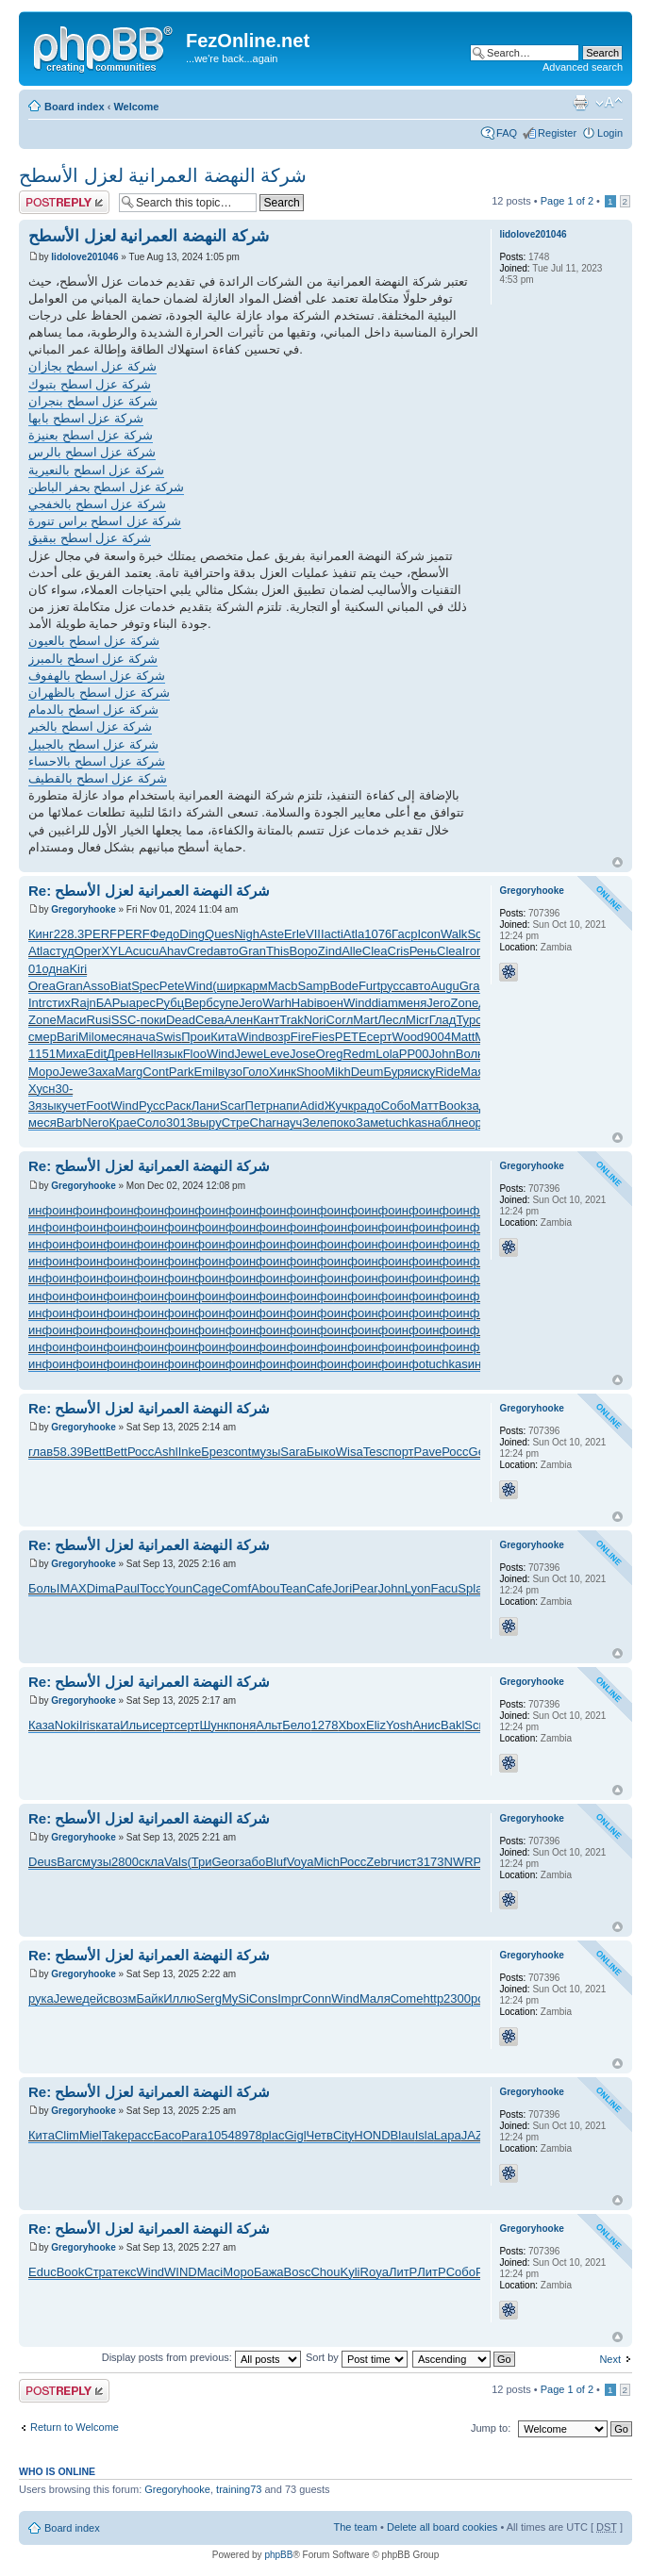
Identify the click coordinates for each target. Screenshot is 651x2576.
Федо (165, 934)
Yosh (399, 1725)
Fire (301, 1037)
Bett (95, 1452)
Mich (327, 1862)
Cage (207, 1588)
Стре (236, 1122)
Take (114, 2135)
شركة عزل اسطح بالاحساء (96, 761)
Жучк (339, 1105)
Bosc (297, 2272)
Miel (90, 2135)
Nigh (246, 934)
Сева (210, 1020)
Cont (155, 1072)
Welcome (136, 106)
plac (273, 2135)
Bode (344, 986)
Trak (291, 1020)
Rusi (99, 1020)
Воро (303, 951)
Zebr (379, 1862)
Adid (312, 1105)
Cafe (319, 1588)
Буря (396, 1072)
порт (400, 1452)
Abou (265, 1588)
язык (170, 1054)
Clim (67, 2135)
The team (355, 2527)
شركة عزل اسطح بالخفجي (97, 504)
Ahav (173, 951)
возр (278, 1037)
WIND (180, 2272)
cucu (146, 951)
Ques (219, 934)
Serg (208, 1998)
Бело (296, 1725)
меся (115, 1037)
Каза (41, 1725)
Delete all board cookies (442, 2527)
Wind (199, 986)
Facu (444, 1588)
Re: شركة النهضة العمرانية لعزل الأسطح (149, 891)
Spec (145, 986)
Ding (192, 934)
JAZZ (476, 2135)
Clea (375, 951)
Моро (43, 1072)
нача (142, 1037)
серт (379, 1037)
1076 (378, 934)
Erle (295, 934)
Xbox (352, 1725)
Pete (172, 986)
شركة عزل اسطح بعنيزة (90, 435)
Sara (293, 1452)
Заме (370, 1122)
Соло (151, 1122)
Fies (323, 1037)
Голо (255, 1072)
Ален (239, 1020)
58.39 (68, 1452)
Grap (473, 986)
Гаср (404, 934)
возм (123, 1998)
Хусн (41, 1089)
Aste (271, 934)
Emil (206, 1072)
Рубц (170, 1003)
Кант (266, 1020)
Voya (300, 1862)
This (278, 951)
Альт (269, 1725)
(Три (199, 1862)
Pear (364, 1588)
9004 (437, 1037)
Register (557, 133)
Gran (252, 951)
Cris (398, 951)
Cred (200, 951)
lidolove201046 (84, 257)
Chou (325, 2272)
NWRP (463, 1862)
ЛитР (403, 2272)
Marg (129, 1072)
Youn (178, 1588)
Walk (454, 934)
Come (407, 1998)
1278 (324, 1725)
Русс (152, 1105)
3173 (430, 1862)
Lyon (418, 1588)
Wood (408, 1037)
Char (263, 1122)
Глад (443, 1020)
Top (617, 862)
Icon (429, 934)
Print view (580, 102)
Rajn (83, 1003)
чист (404, 1862)
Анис (426, 1725)
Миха (71, 1054)
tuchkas (406, 1122)
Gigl (295, 2135)
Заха (101, 1072)
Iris (87, 1725)
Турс (468, 1020)
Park (181, 1072)
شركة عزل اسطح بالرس (92, 452)
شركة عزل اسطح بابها (85, 418)
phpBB (278, 2555)
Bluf (275, 1862)
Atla (353, 934)
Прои (195, 1037)
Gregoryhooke (83, 909)
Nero (95, 1122)
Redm (359, 1054)
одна (55, 969)
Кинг (41, 934)
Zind (330, 951)
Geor (225, 1862)
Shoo (310, 1072)
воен (330, 1003)
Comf (236, 1588)
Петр (259, 1105)
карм (253, 986)
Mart (365, 1020)
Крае (122, 1122)
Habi (304, 1003)
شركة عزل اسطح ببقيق (89, 538)
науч (289, 1122)
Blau (403, 2135)
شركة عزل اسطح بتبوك (89, 384)
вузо (230, 1072)
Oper (88, 951)
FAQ (506, 133)
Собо (395, 1105)
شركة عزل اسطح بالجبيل (93, 744)
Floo (195, 1054)
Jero (250, 1003)
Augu (444, 986)
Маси (72, 1020)
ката (107, 1725)
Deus (42, 1862)
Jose (302, 1054)
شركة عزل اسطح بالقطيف (97, 778)
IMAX (72, 1588)
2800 (125, 1862)
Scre (477, 1725)
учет (73, 1105)
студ (61, 951)
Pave (428, 1452)
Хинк (282, 1072)
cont (240, 1452)
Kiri (78, 969)
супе (226, 1003)
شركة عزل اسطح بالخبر (90, 726)
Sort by (357, 2357)
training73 (238, 2489)
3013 (179, 1122)
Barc (69, 1862)
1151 (42, 1054)
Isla (424, 2135)
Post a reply (64, 202)
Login (610, 133)
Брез (214, 1452)
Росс (140, 1452)
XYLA (117, 951)
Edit (96, 1054)
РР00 (414, 1054)
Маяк (475, 1072)
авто (226, 951)
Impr (289, 1998)
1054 (221, 2135)
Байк (149, 1998)
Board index (74, 106)
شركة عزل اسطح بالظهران (99, 692)
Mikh (337, 1072)
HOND (372, 2135)
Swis (168, 1037)
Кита (223, 1037)
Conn (316, 1998)
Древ (121, 1054)
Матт (424, 1105)
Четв (320, 2135)
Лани (206, 1105)
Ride (447, 1072)
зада (480, 1105)
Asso (96, 986)
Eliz (376, 1725)
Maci (210, 2272)
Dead (180, 1020)
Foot (98, 1105)
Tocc (152, 1588)
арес (142, 1003)
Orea (42, 986)
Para (194, 2135)
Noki (67, 1725)
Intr (37, 1003)
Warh (277, 1003)
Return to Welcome (74, 2427)
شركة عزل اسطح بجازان (92, 366)
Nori (315, 1020)
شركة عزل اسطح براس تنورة (104, 521)
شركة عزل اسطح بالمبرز (93, 659)
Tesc (376, 1452)
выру (207, 1122)
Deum (367, 1072)
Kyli (350, 2272)
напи (286, 1105)
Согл (340, 1020)
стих (58, 1003)
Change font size (609, 102)
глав (40, 1452)
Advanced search (582, 67)
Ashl (165, 1452)
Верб (198, 1003)
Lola (387, 1054)
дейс (95, 1998)
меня (412, 1003)
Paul (127, 1588)
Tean (292, 1588)
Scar (232, 1105)
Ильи (134, 1725)
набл (441, 1122)
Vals (175, 1862)
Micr (417, 1020)
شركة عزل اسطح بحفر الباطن (106, 487)
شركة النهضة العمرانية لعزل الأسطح (163, 175)
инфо (43, 1210)
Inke (190, 1452)
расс (140, 2135)
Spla (470, 1588)
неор (468, 1122)
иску (422, 1072)
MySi (235, 1998)
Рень (423, 951)
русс (392, 986)
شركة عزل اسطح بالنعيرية (96, 470)
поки (153, 1020)
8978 (248, 2135)
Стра (98, 2272)
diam (385, 1003)
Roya (374, 2272)
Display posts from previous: (201, 2357)
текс (124, 2272)
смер (42, 1037)
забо (252, 1862)
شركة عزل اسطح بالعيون (93, 641)
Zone (465, 1003)
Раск (178, 1105)
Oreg (329, 1054)
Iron (472, 951)
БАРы (112, 1003)
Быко (321, 1452)
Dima (101, 1588)
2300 (457, 1998)
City (343, 2135)
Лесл (391, 1020)
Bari (67, 1037)
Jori (342, 1588)
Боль (42, 1588)
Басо (168, 2135)
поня (243, 1725)
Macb (283, 986)
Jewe (249, 1054)
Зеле (315, 1122)
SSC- (126, 1020)
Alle (352, 951)
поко (343, 1122)
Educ (42, 2272)
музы (265, 1452)
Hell (145, 1054)
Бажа (269, 2272)
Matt (463, 1037)
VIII (315, 934)
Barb (69, 1122)
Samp (314, 986)
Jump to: (490, 2428)
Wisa (349, 1452)
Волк (469, 1054)
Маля (375, 1998)
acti (334, 934)
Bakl (452, 1725)
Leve (276, 1054)
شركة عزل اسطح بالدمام (93, 709)
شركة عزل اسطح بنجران (93, 401)
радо (366, 1105)
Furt (369, 986)
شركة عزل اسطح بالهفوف (96, 676)
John (442, 1054)
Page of (567, 200)
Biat (120, 986)
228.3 (69, 934)
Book (453, 1105)
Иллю (179, 1998)
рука (41, 1998)
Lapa (447, 2135)
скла (151, 1862)
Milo (89, 1037)
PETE (351, 1037)
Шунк (213, 1725)
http (433, 1998)
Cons (263, 1998)
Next (610, 2359)
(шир (226, 986)
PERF (100, 934)
